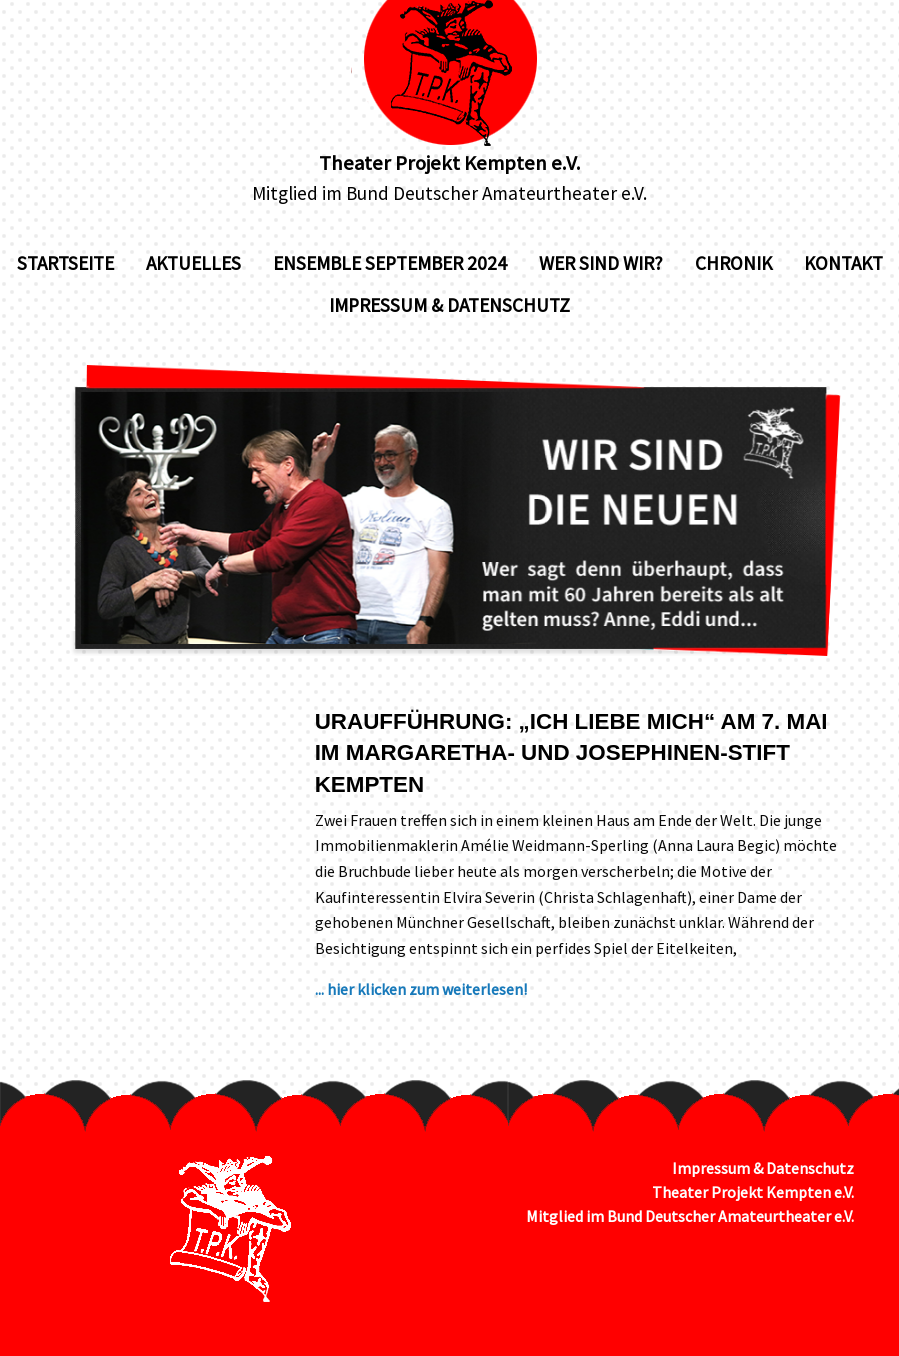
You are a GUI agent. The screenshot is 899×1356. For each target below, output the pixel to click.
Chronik (733, 263)
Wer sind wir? (601, 263)
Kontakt (843, 263)
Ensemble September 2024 (390, 263)
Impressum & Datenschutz (449, 305)
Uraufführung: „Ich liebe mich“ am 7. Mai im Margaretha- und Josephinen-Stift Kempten (571, 753)
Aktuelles (193, 263)
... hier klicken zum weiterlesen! (421, 989)
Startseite (65, 263)
